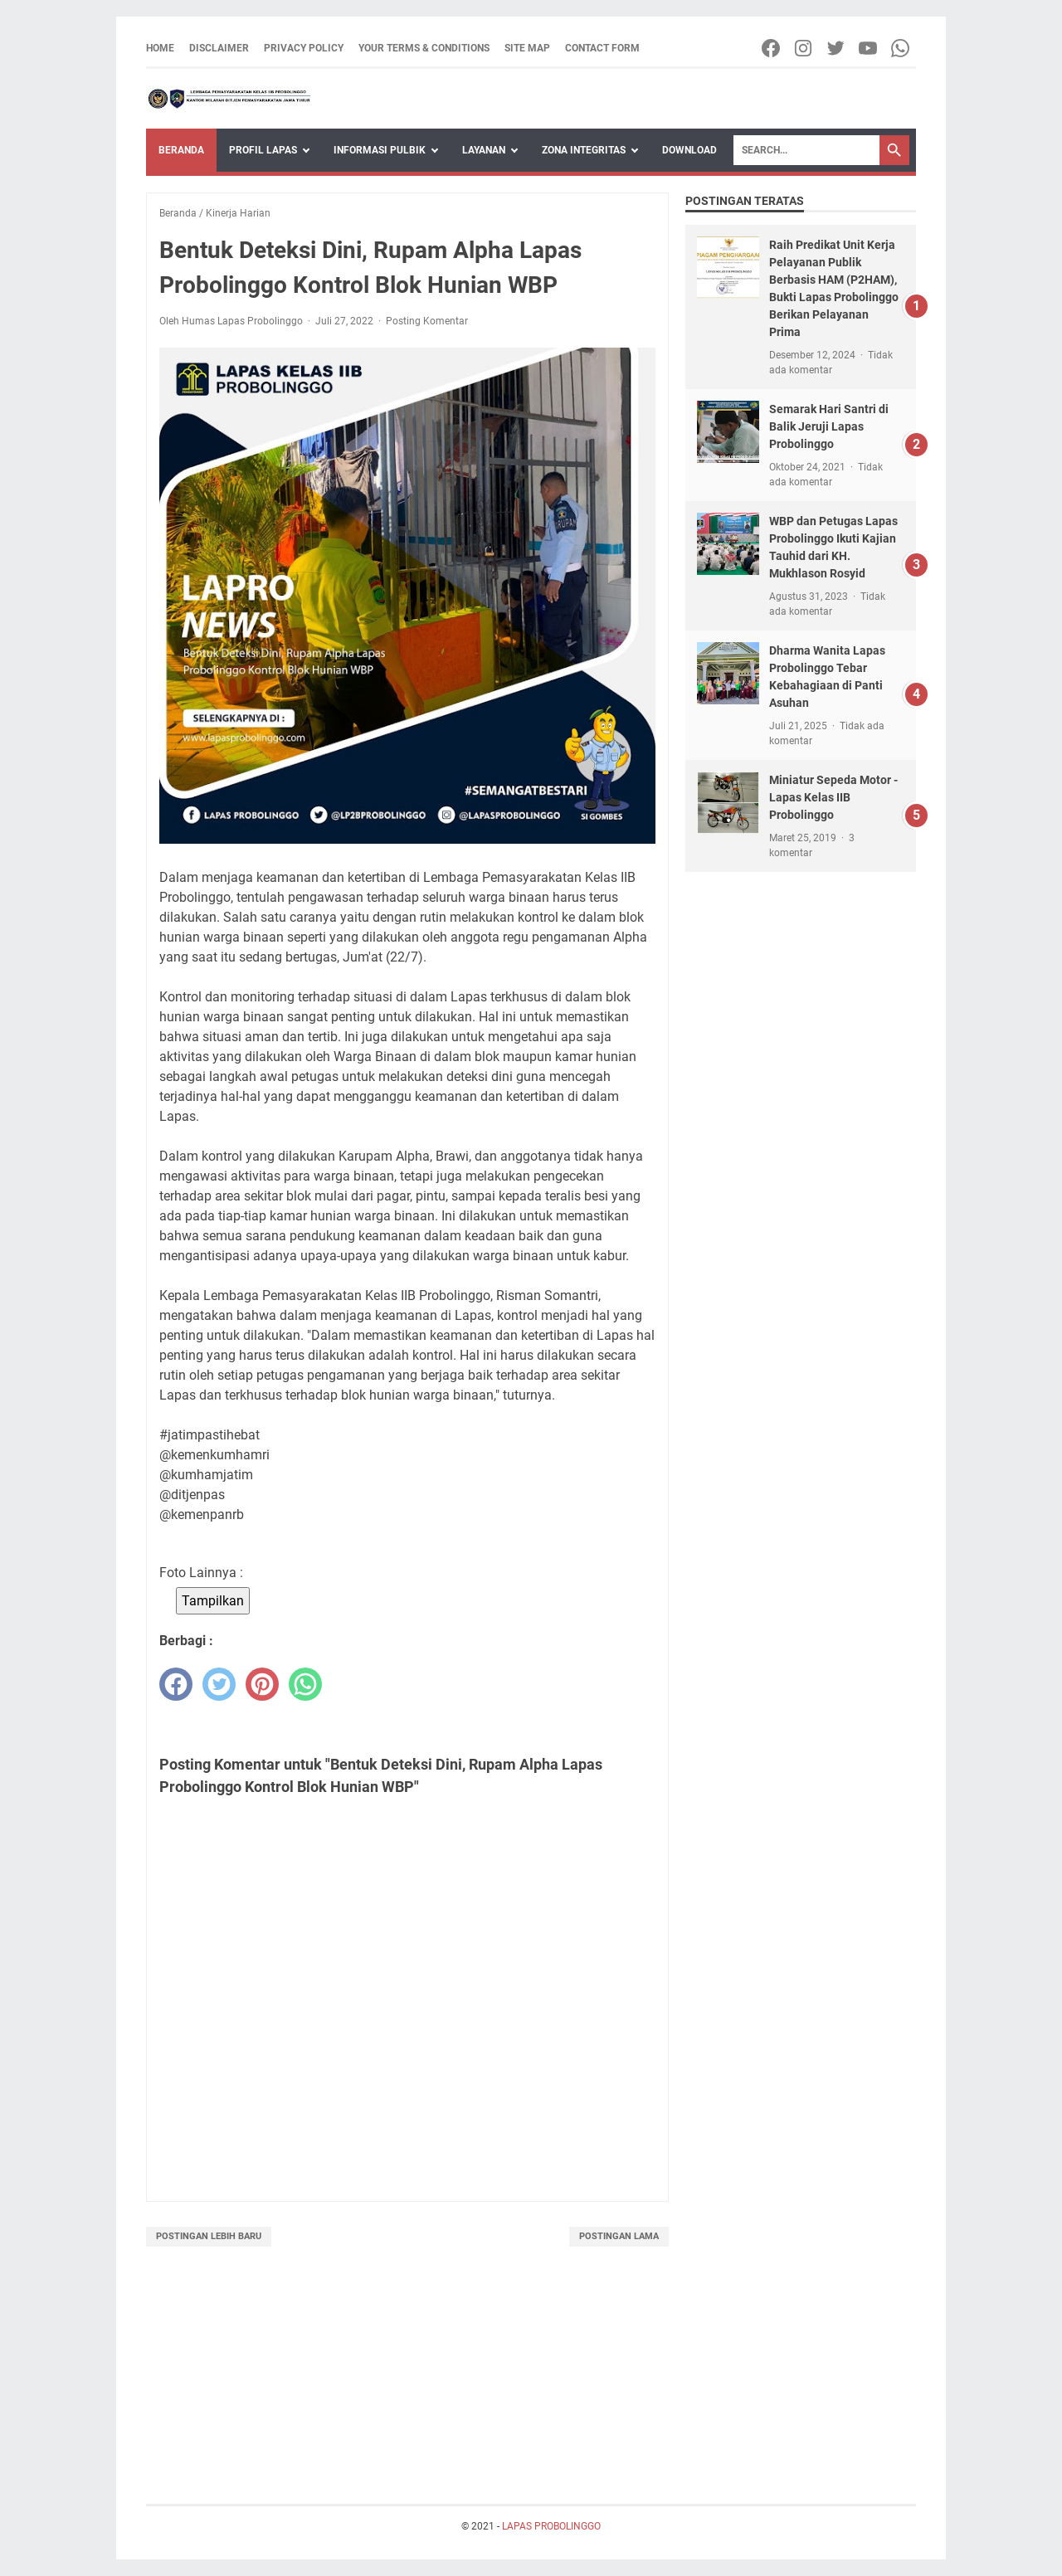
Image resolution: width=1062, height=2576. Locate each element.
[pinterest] (262, 1684)
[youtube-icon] (869, 48)
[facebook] (175, 1684)
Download (689, 150)
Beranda (181, 150)
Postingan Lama (619, 2236)
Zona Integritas (584, 150)
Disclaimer (219, 48)
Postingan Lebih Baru (208, 2236)
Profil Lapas (263, 150)
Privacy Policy (303, 48)
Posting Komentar (427, 321)
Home (160, 48)
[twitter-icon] (836, 48)
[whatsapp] (305, 1684)
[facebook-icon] (772, 48)
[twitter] (219, 1684)
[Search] (806, 150)
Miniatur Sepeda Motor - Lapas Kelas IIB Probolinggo (833, 797)
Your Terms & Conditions (424, 48)
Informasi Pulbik (380, 150)
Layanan (483, 150)
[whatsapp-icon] (901, 48)
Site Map (527, 48)
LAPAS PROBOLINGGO (551, 2526)
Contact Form (602, 48)
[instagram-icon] (804, 48)
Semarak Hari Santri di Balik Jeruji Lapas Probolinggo (829, 426)
